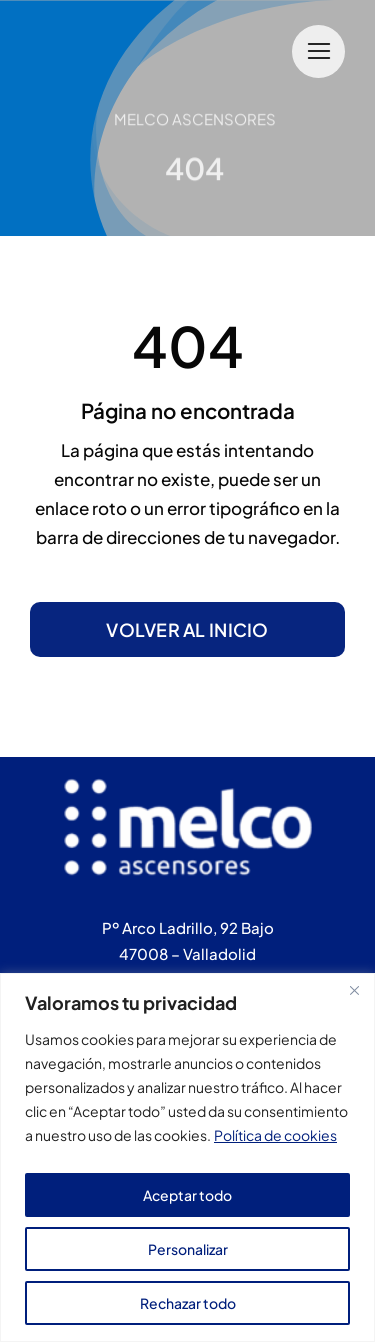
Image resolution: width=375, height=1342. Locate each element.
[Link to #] (318, 51)
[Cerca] (354, 990)
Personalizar (188, 1249)
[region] (187, 1157)
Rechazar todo (188, 1303)
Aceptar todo (187, 1195)
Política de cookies (275, 1135)
